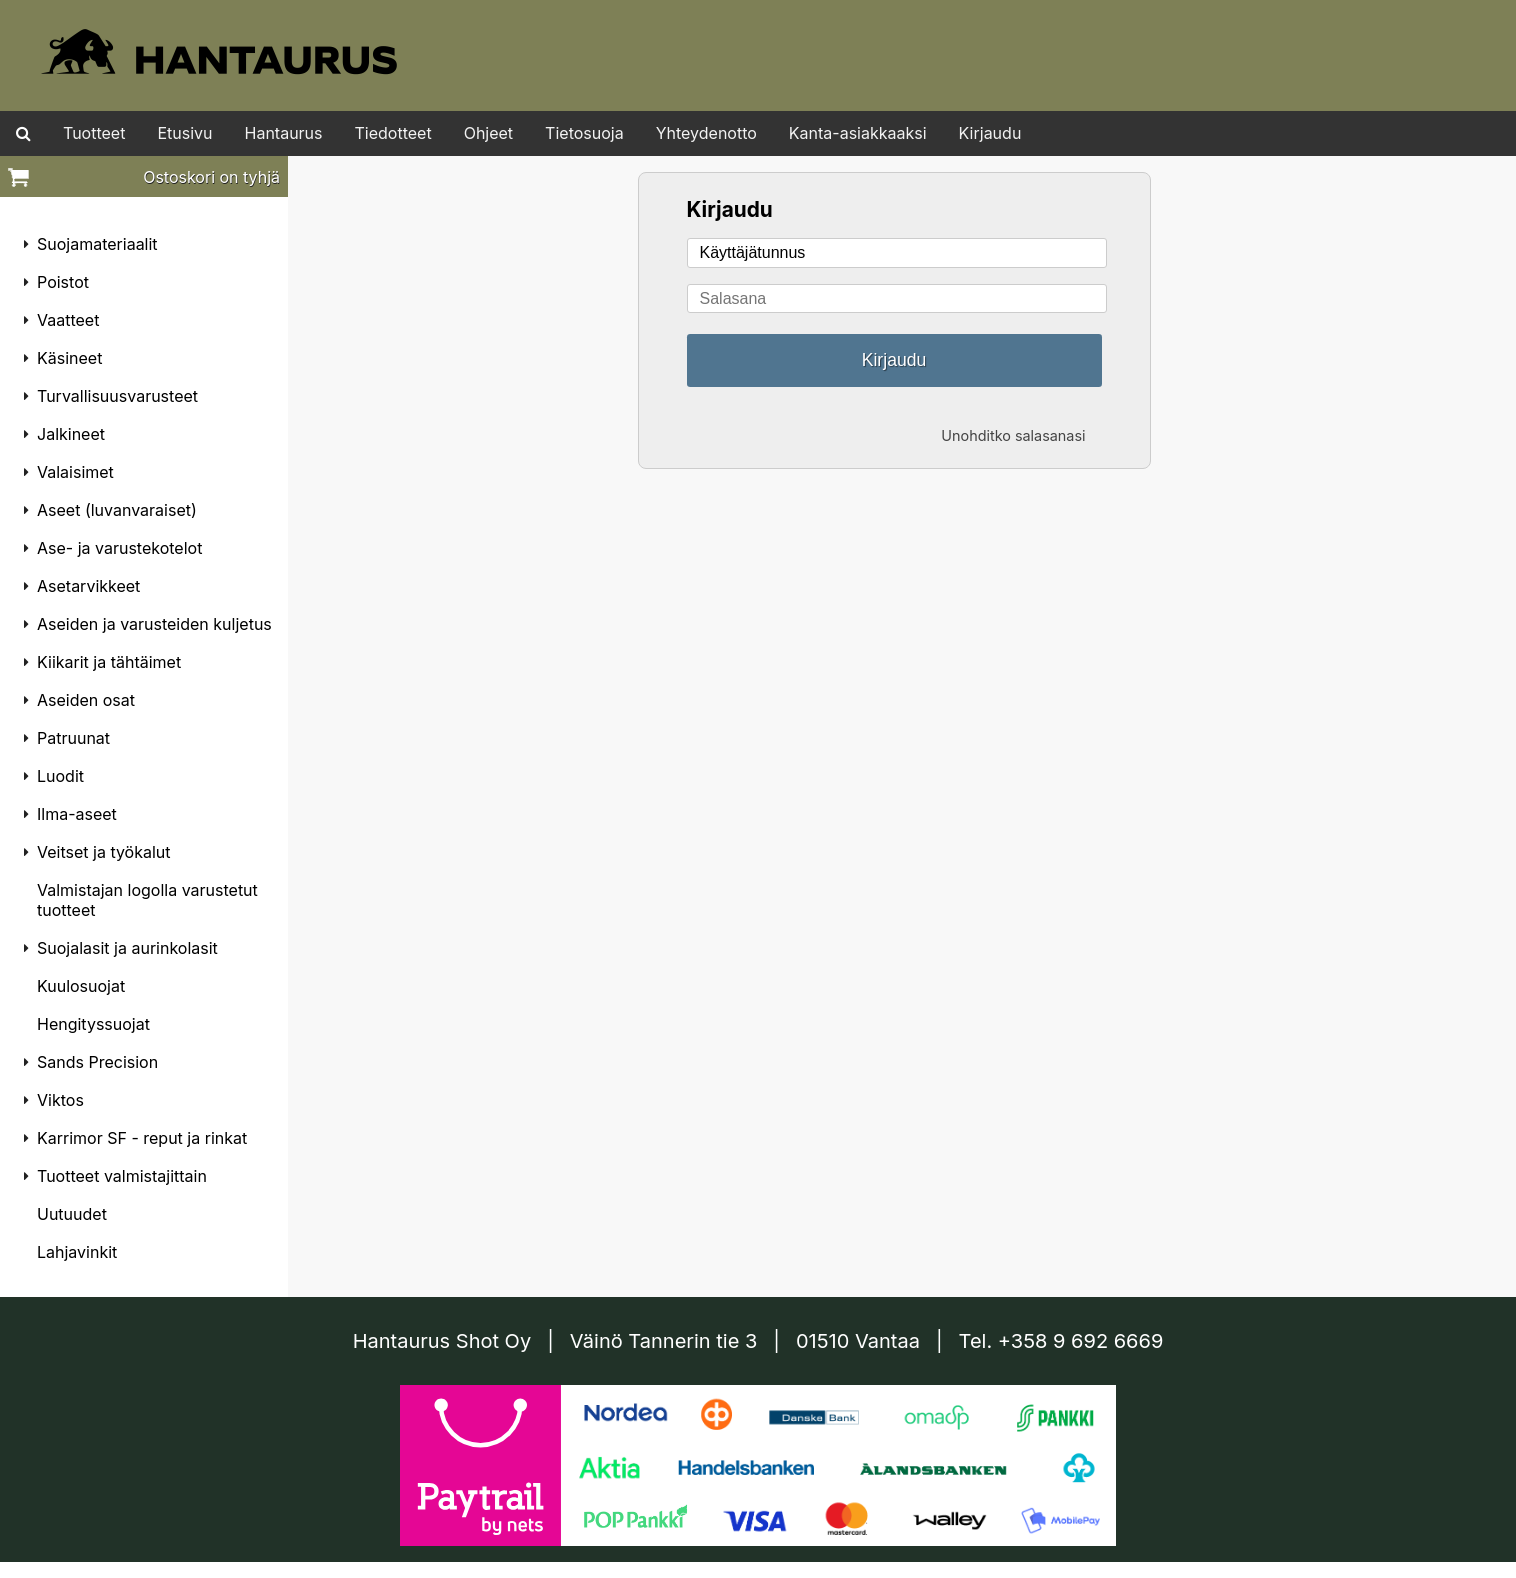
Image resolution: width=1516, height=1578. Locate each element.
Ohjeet (488, 133)
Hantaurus (284, 133)
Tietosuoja (584, 133)
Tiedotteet (393, 133)
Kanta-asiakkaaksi (858, 133)
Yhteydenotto (706, 133)
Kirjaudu (990, 133)
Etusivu (184, 133)
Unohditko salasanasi (1013, 435)
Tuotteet (94, 133)
